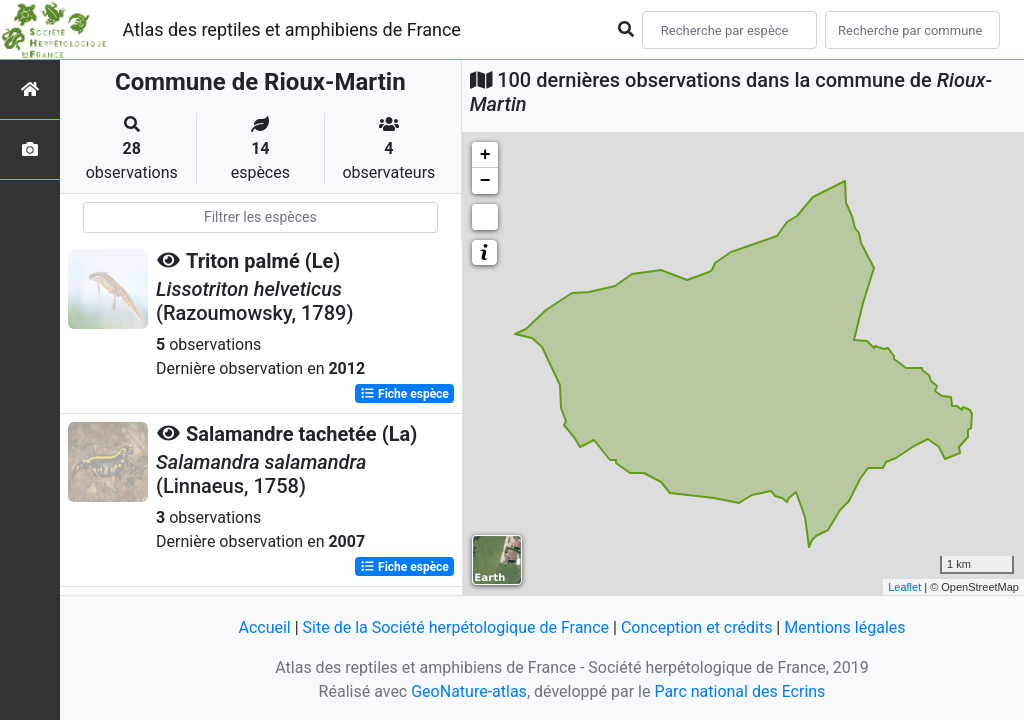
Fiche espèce (404, 394)
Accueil (264, 627)
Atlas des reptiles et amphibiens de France (292, 29)
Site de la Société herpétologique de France (456, 627)
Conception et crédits (697, 627)
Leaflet (904, 587)
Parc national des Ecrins (739, 691)
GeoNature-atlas (469, 691)
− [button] (485, 181)
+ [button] (485, 155)
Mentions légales (844, 627)
